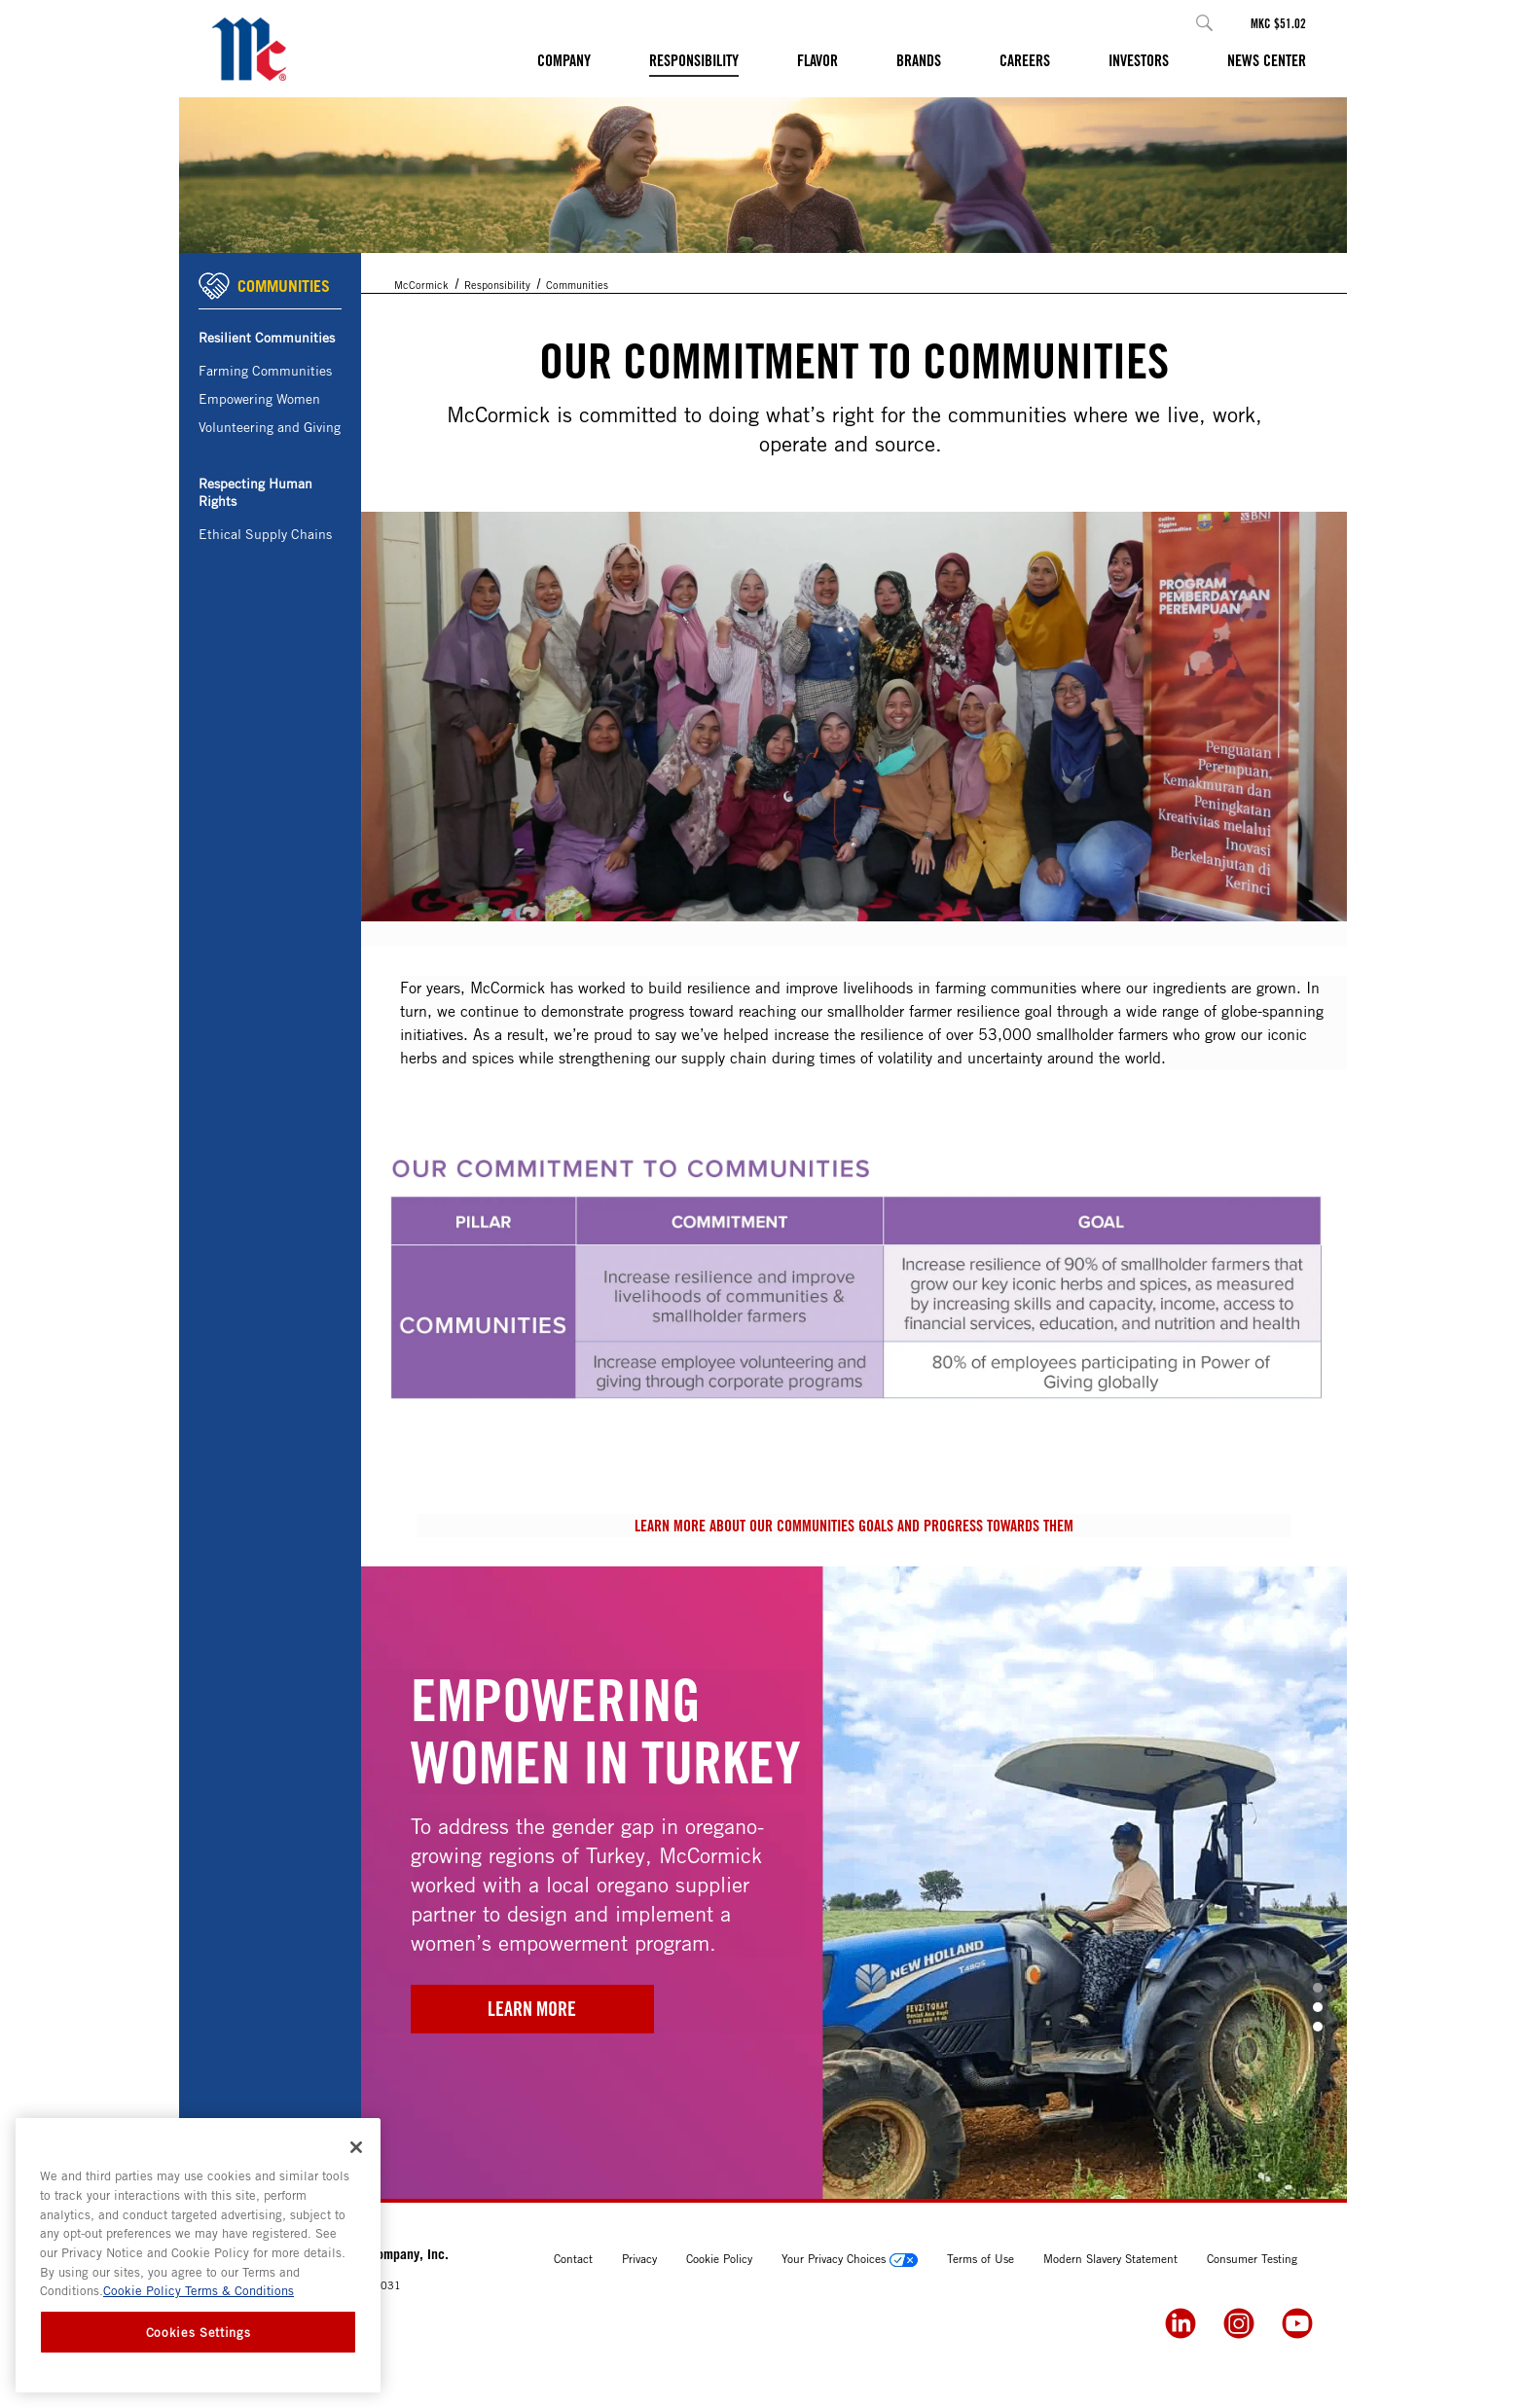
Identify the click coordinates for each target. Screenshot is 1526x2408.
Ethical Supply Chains (265, 533)
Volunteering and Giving (270, 426)
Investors (1138, 60)
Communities (577, 284)
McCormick (421, 284)
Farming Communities (265, 370)
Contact (573, 2258)
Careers (1024, 60)
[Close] (356, 2147)
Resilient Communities (267, 337)
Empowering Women (259, 398)
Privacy (639, 2258)
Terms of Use (980, 2258)
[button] (1204, 23)
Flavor (817, 60)
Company (564, 60)
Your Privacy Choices (849, 2258)
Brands (918, 60)
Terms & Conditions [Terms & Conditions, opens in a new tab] (237, 2290)
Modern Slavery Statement (1110, 2258)
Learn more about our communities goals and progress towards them (854, 1525)
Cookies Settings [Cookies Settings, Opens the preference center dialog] (198, 2332)
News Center (1266, 60)
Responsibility (694, 60)
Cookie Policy (719, 2258)
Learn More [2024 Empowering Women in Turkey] (532, 2008)
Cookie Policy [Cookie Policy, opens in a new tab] (142, 2290)
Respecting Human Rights (255, 492)
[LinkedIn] (1180, 2323)
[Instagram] (1238, 2323)
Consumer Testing (1252, 2258)
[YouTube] (1297, 2323)
